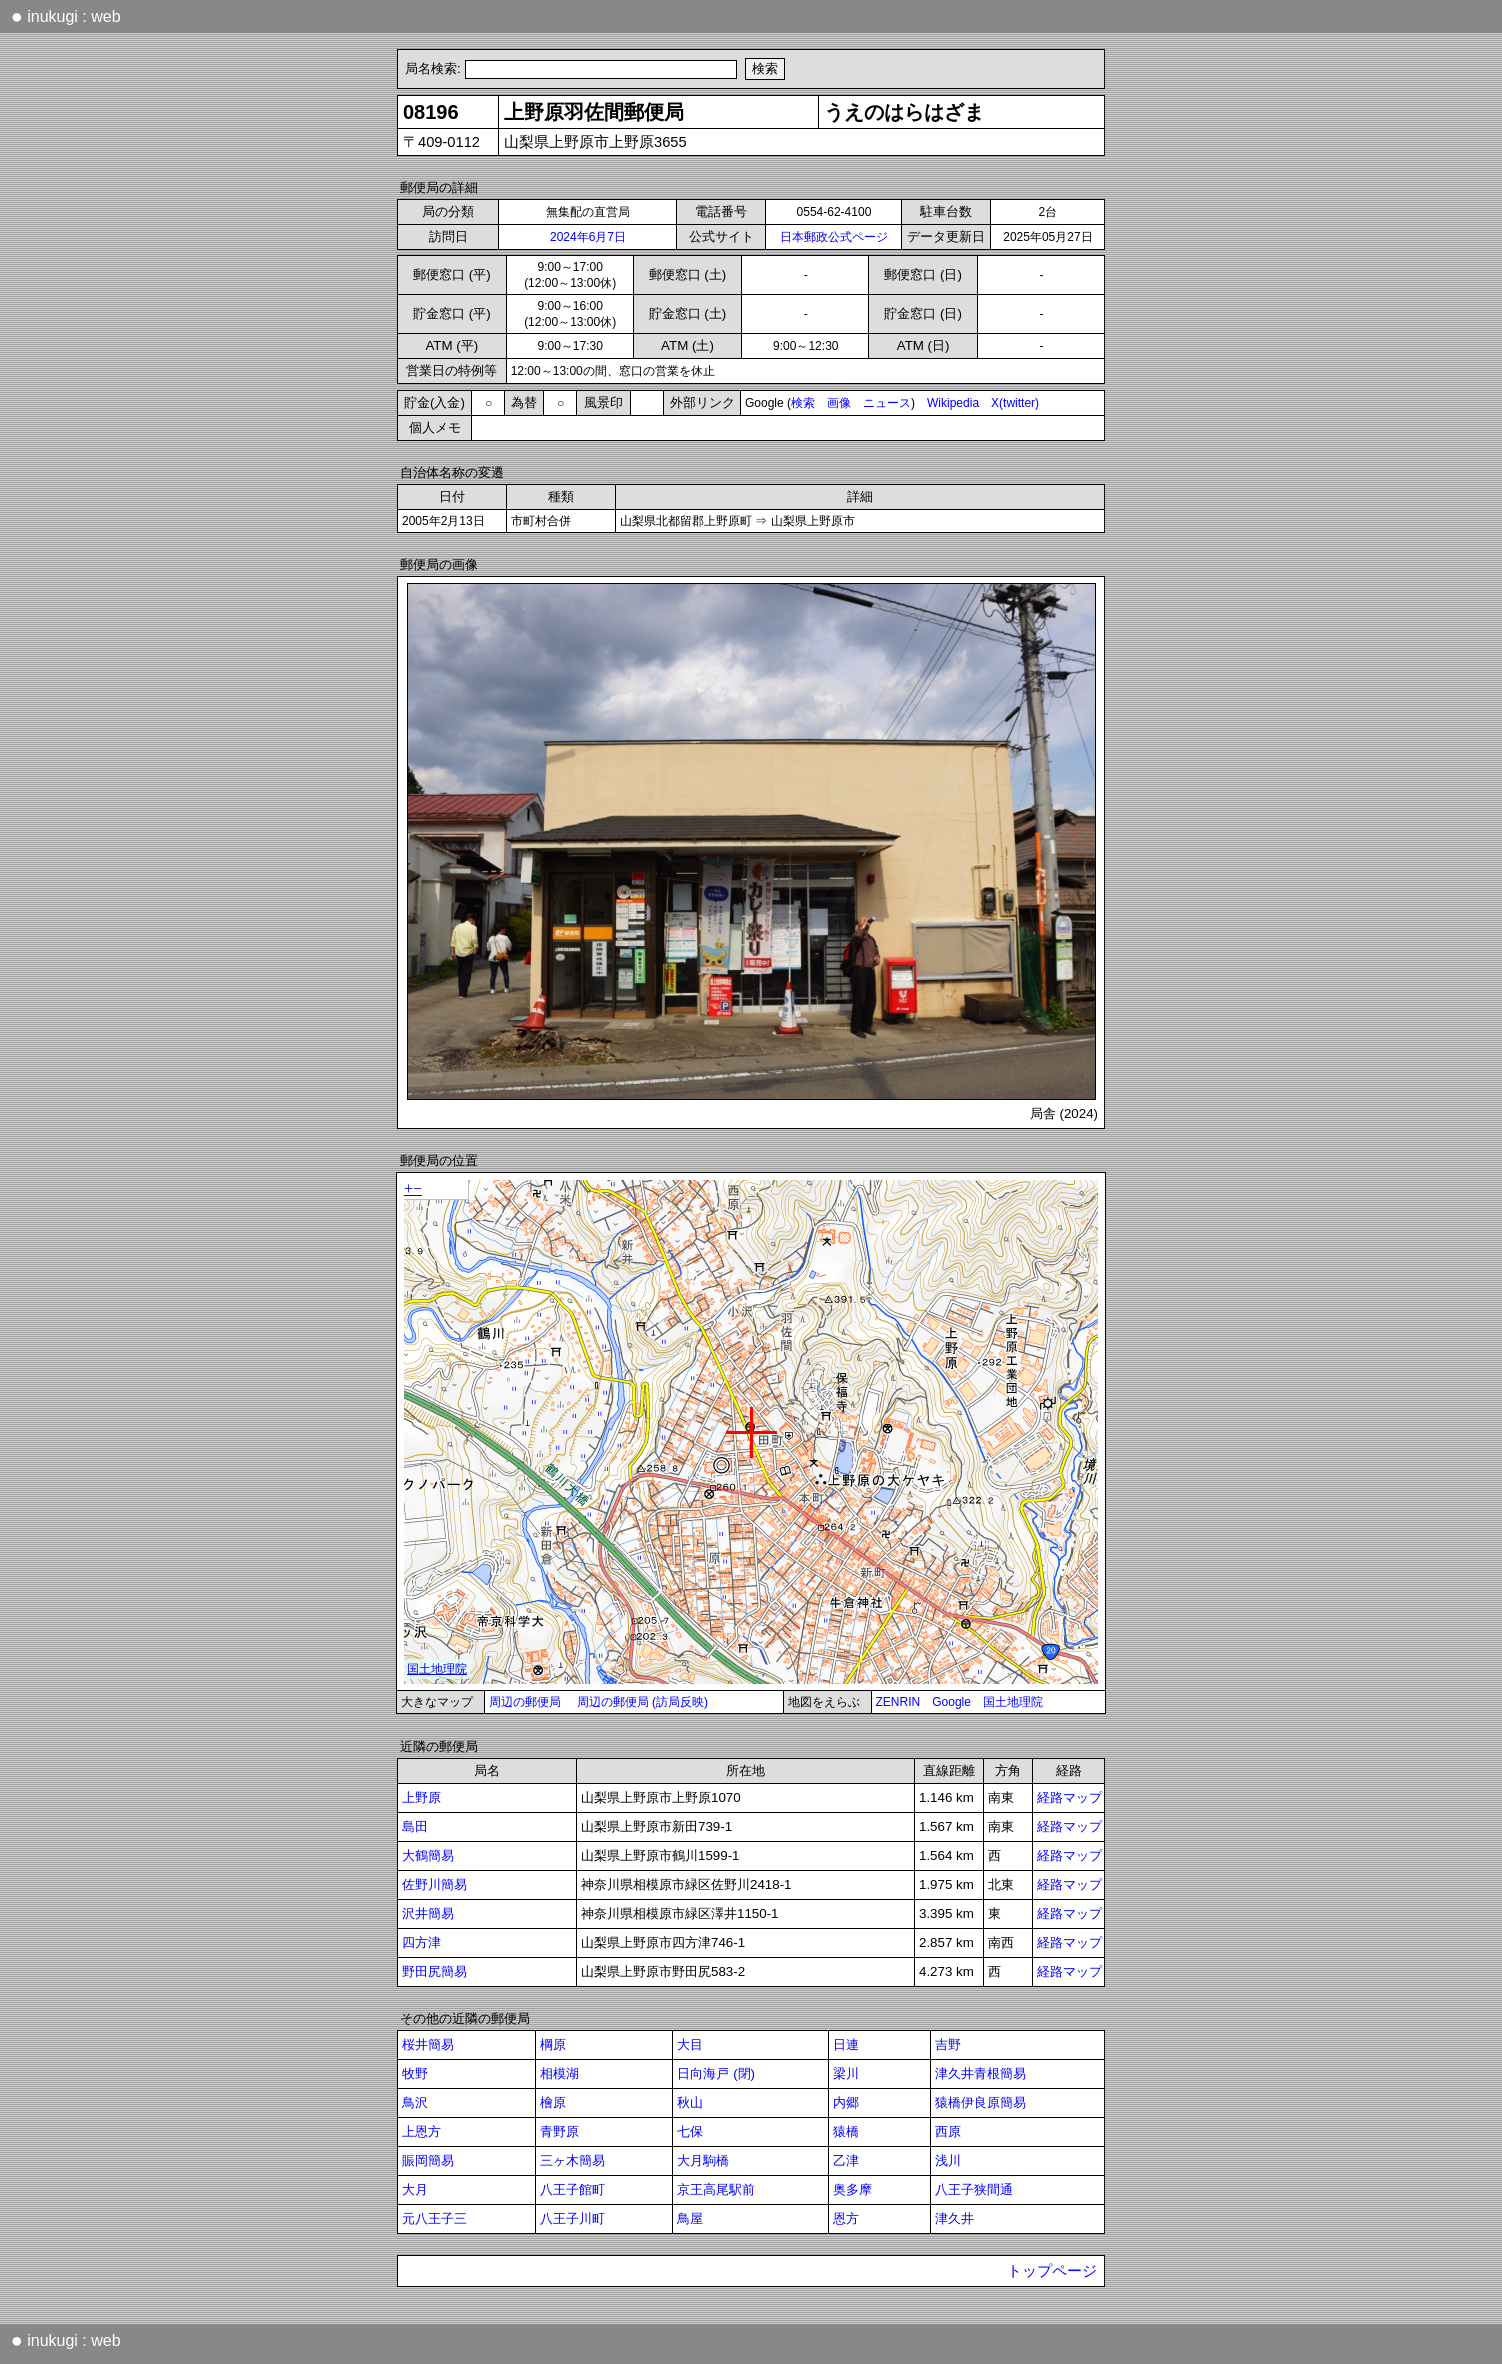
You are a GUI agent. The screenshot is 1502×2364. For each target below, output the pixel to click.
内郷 (846, 2102)
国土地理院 (1013, 1702)
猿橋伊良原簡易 (980, 2102)
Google (951, 1702)
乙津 (846, 2160)
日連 (846, 2044)
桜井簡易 (428, 2044)
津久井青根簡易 (980, 2073)
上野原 (421, 1797)
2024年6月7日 (588, 237)
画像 (839, 403)
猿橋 (846, 2131)
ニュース (887, 403)
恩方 (846, 2218)
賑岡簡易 (428, 2160)
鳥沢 (415, 2102)
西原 (948, 2131)
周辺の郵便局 (525, 1702)
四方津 (421, 1942)
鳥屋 (690, 2218)
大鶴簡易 (428, 1855)
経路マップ (1069, 1797)
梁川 (846, 2073)
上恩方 (421, 2131)
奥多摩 (852, 2189)
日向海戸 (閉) (716, 2073)
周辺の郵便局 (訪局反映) (642, 1702)
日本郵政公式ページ (834, 237)
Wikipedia (953, 403)
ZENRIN (898, 1702)
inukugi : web (66, 16)
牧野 (415, 2073)
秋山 (690, 2102)
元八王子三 (434, 2218)
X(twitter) (1015, 403)
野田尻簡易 (434, 1971)
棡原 (553, 2044)
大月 (415, 2189)
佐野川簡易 (434, 1884)
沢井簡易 (428, 1913)
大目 (690, 2044)
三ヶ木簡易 (572, 2160)
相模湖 (559, 2073)
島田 (415, 1826)
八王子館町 (572, 2189)
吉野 (948, 2044)
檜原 (553, 2102)
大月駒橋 (703, 2160)
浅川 (948, 2160)
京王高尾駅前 (716, 2189)
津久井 (954, 2218)
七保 (690, 2131)
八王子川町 (572, 2218)
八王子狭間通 (974, 2189)
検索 (803, 403)
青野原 (559, 2131)
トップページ (1052, 2271)
